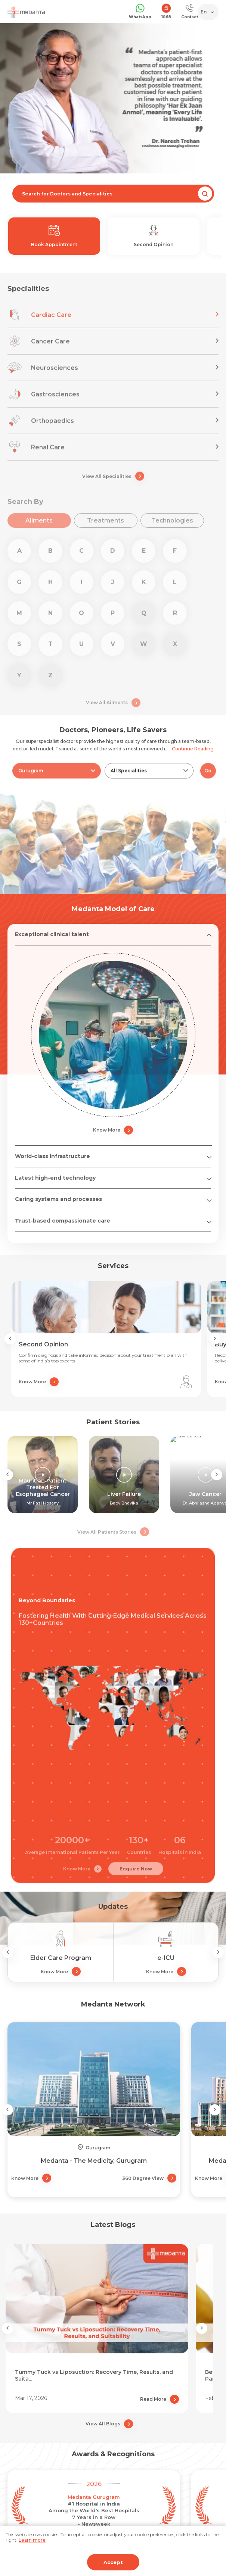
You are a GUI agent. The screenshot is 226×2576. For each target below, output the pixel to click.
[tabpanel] (113, 98)
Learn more (32, 2540)
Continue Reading (193, 749)
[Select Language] (209, 12)
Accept (113, 2562)
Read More (159, 2399)
